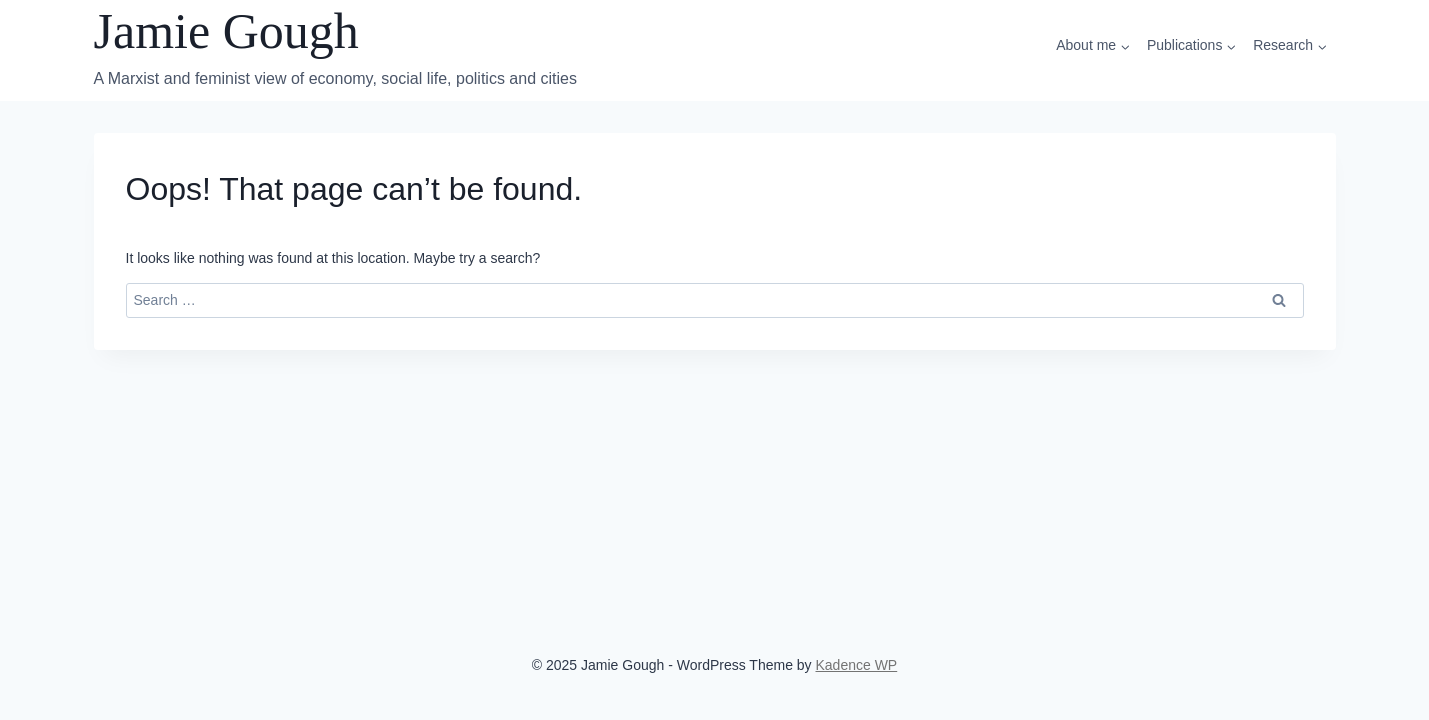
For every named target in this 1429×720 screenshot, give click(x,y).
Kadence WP (857, 665)
